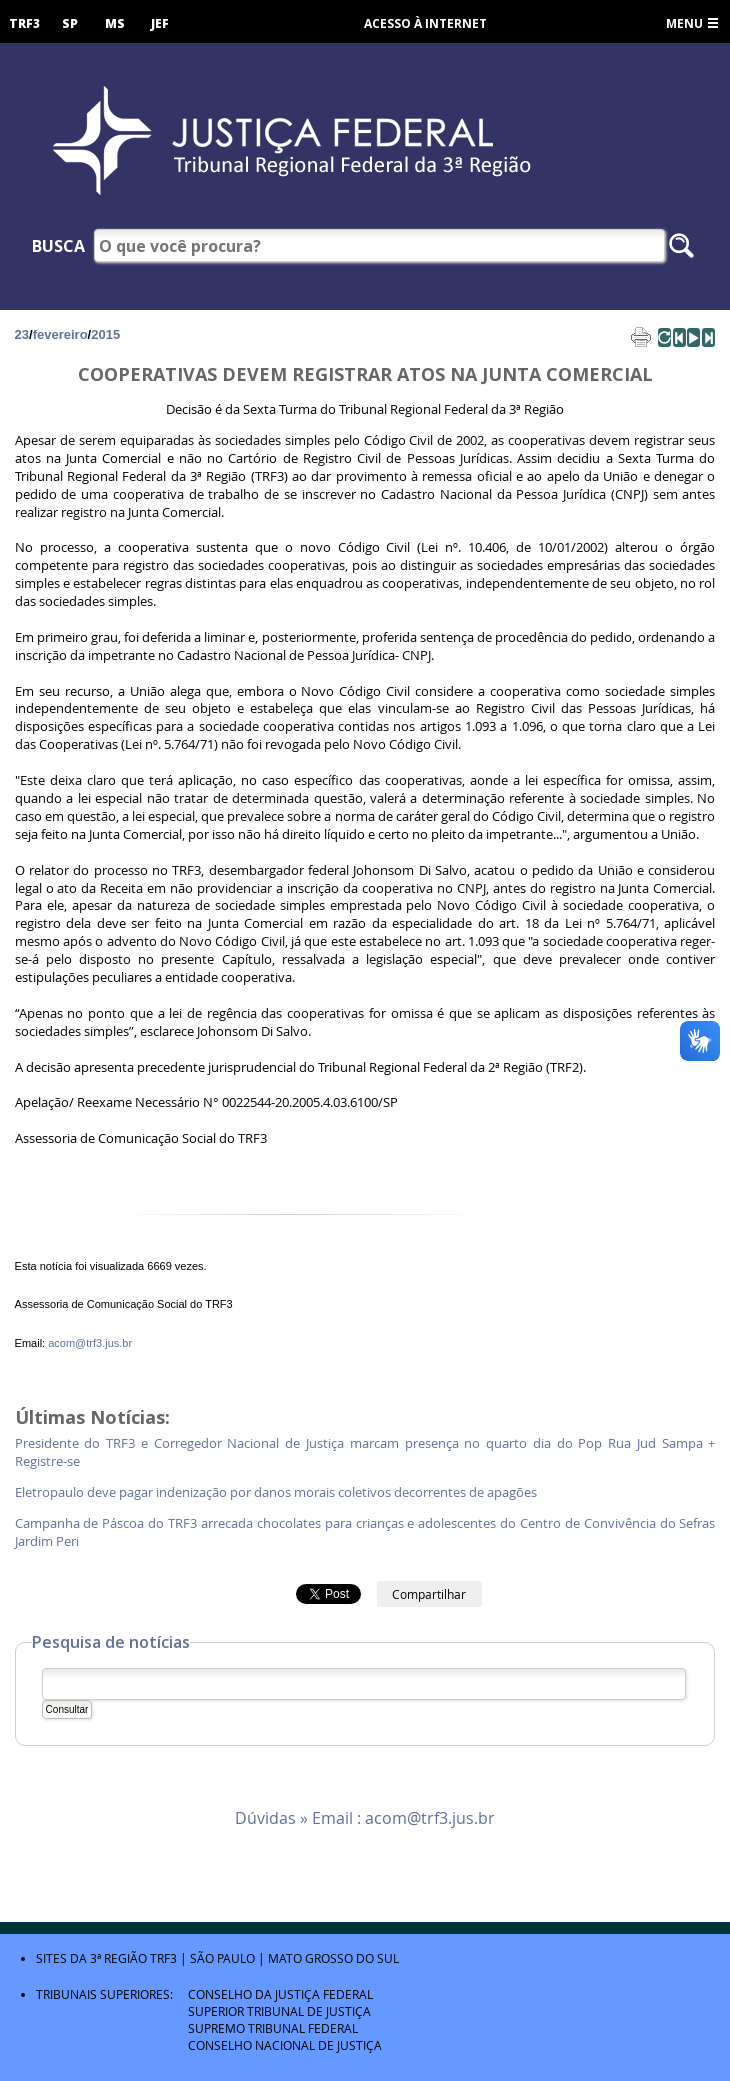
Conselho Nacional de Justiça (285, 2045)
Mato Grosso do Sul (333, 1958)
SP (70, 23)
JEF (160, 23)
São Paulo (222, 1958)
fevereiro (60, 334)
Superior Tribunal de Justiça (279, 2011)
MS (115, 23)
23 (22, 334)
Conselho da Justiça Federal (280, 1994)
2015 (105, 334)
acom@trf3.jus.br (90, 1343)
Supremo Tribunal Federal (273, 2028)
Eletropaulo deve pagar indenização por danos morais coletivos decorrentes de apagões (276, 1492)
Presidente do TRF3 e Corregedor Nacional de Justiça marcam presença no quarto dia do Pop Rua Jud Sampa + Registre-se (365, 1452)
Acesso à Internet (425, 23)
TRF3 (24, 23)
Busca (58, 246)
